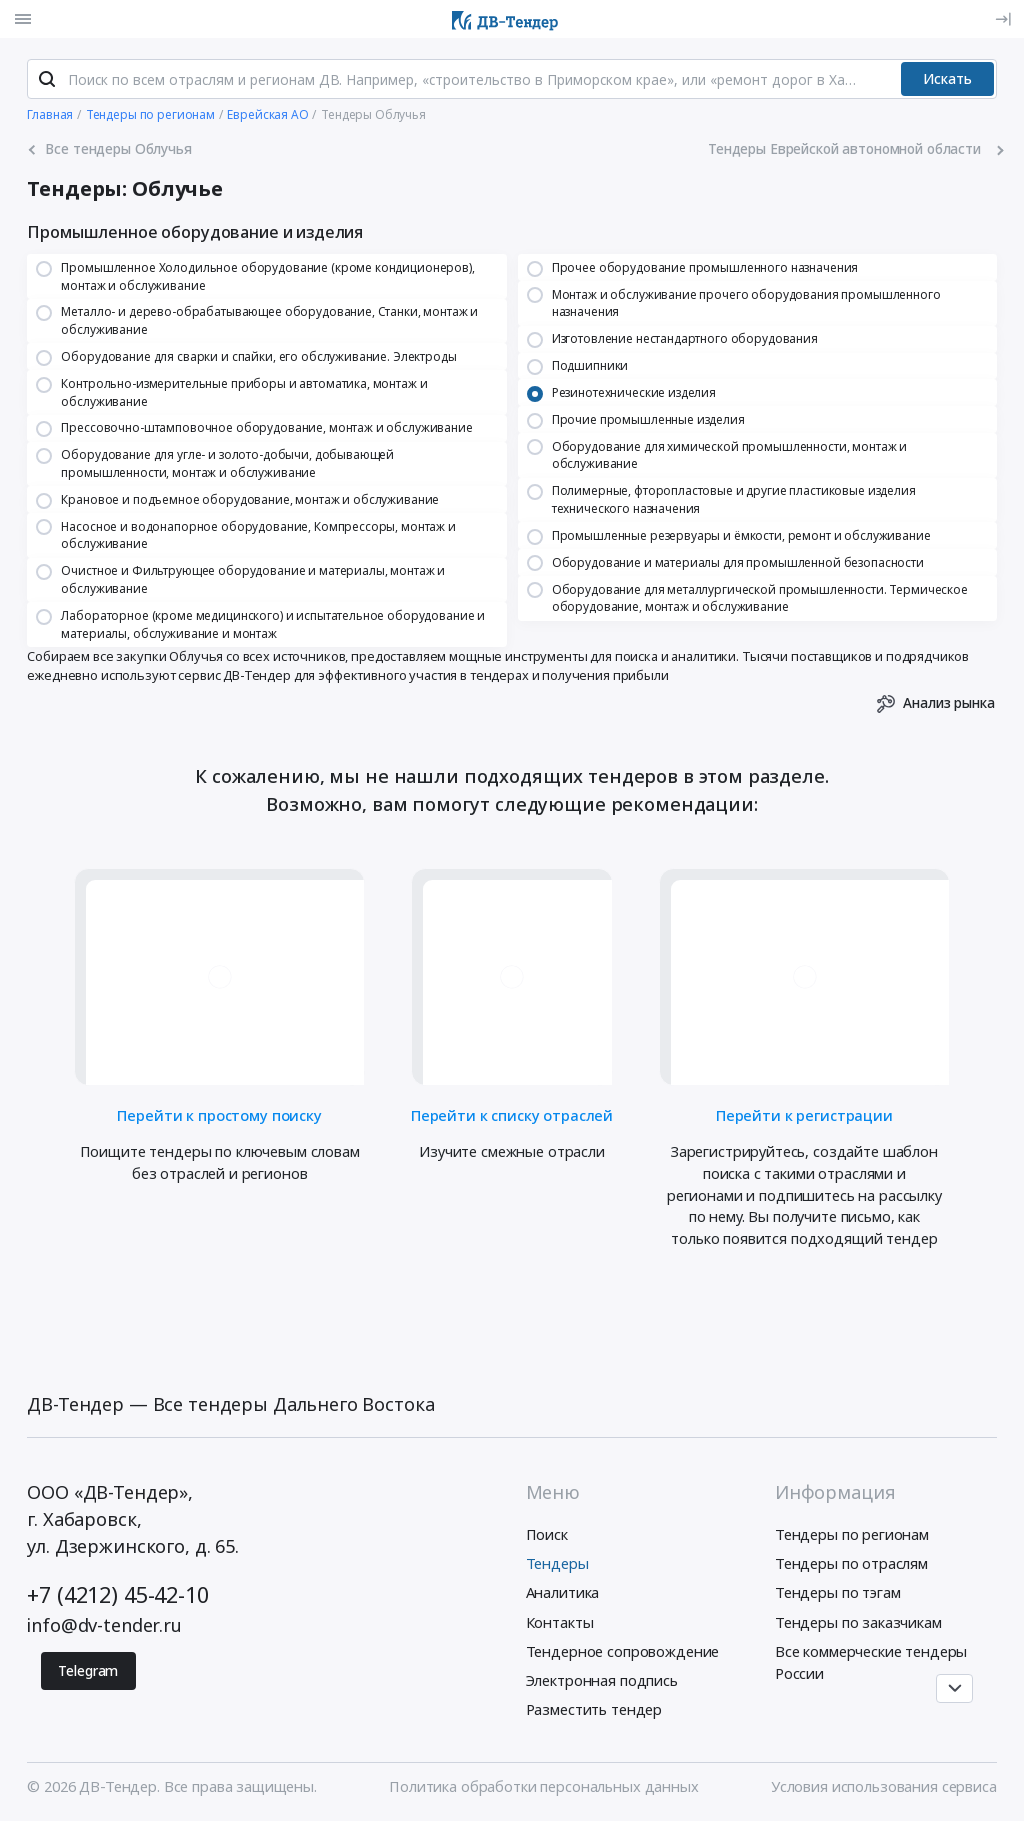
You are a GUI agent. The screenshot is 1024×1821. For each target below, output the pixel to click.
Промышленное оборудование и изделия (195, 232)
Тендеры (557, 1563)
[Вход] (1003, 19)
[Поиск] (47, 79)
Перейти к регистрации (804, 1114)
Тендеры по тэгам (838, 1592)
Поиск (547, 1534)
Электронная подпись (602, 1680)
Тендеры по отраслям (851, 1563)
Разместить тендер (594, 1709)
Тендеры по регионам (852, 1534)
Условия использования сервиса (884, 1786)
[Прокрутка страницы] (954, 1688)
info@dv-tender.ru (104, 1625)
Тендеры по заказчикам (858, 1622)
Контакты (560, 1622)
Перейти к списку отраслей (512, 1114)
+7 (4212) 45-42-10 (117, 1594)
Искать (947, 78)
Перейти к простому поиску (219, 1114)
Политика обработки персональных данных (543, 1786)
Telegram (88, 1670)
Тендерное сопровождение (623, 1651)
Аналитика (563, 1592)
